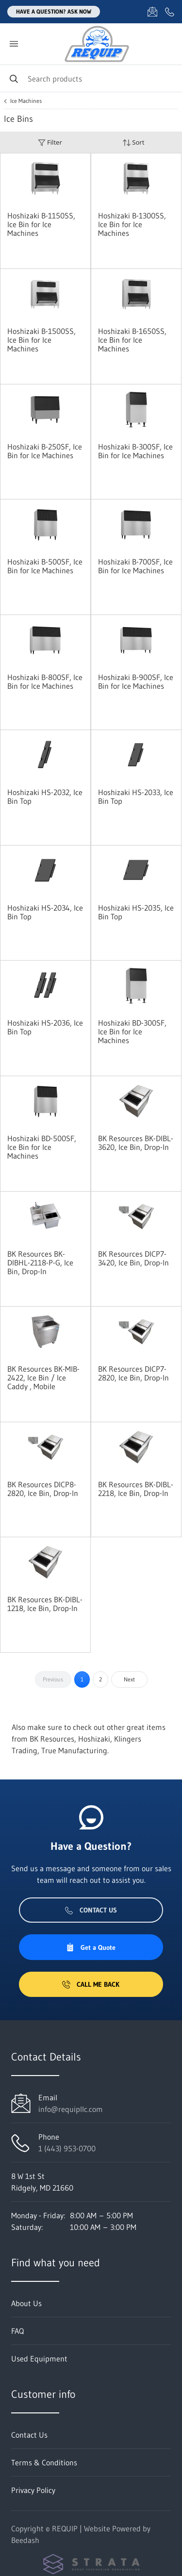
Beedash (25, 2540)
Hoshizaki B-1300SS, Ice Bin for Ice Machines (132, 224)
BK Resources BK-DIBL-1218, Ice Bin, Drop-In (45, 1603)
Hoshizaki (94, 1739)
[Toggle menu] (13, 44)
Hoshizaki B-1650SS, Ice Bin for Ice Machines (132, 340)
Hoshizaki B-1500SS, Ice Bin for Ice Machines (41, 340)
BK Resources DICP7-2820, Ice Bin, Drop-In (133, 1373)
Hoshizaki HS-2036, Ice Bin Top (45, 1027)
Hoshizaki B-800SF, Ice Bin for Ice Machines (45, 681)
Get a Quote (91, 1947)
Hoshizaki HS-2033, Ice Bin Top (135, 796)
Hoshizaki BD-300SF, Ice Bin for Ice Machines (132, 1031)
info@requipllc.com (70, 2109)
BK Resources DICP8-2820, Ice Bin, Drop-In (42, 1488)
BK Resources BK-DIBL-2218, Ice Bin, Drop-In (135, 1488)
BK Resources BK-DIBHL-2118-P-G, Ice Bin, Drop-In (40, 1262)
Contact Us (91, 1910)
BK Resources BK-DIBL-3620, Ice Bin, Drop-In (135, 1142)
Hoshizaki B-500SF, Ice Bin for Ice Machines (45, 566)
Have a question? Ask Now (53, 11)
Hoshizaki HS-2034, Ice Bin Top (45, 912)
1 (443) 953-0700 (67, 2148)
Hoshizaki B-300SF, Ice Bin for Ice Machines (135, 451)
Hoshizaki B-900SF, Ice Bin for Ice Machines (135, 681)
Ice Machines (26, 101)
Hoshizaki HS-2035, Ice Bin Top (136, 912)
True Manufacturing (74, 1750)
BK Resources (52, 1739)
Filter (50, 142)
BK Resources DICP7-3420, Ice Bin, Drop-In (133, 1258)
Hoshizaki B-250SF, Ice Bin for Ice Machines (44, 451)
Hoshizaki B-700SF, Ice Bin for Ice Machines (135, 566)
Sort (133, 142)
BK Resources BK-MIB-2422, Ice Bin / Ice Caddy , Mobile (43, 1377)
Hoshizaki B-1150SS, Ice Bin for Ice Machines (41, 224)
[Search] (91, 78)
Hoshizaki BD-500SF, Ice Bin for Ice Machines (41, 1147)
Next (129, 1679)
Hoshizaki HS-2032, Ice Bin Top (45, 796)
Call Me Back (90, 1984)
